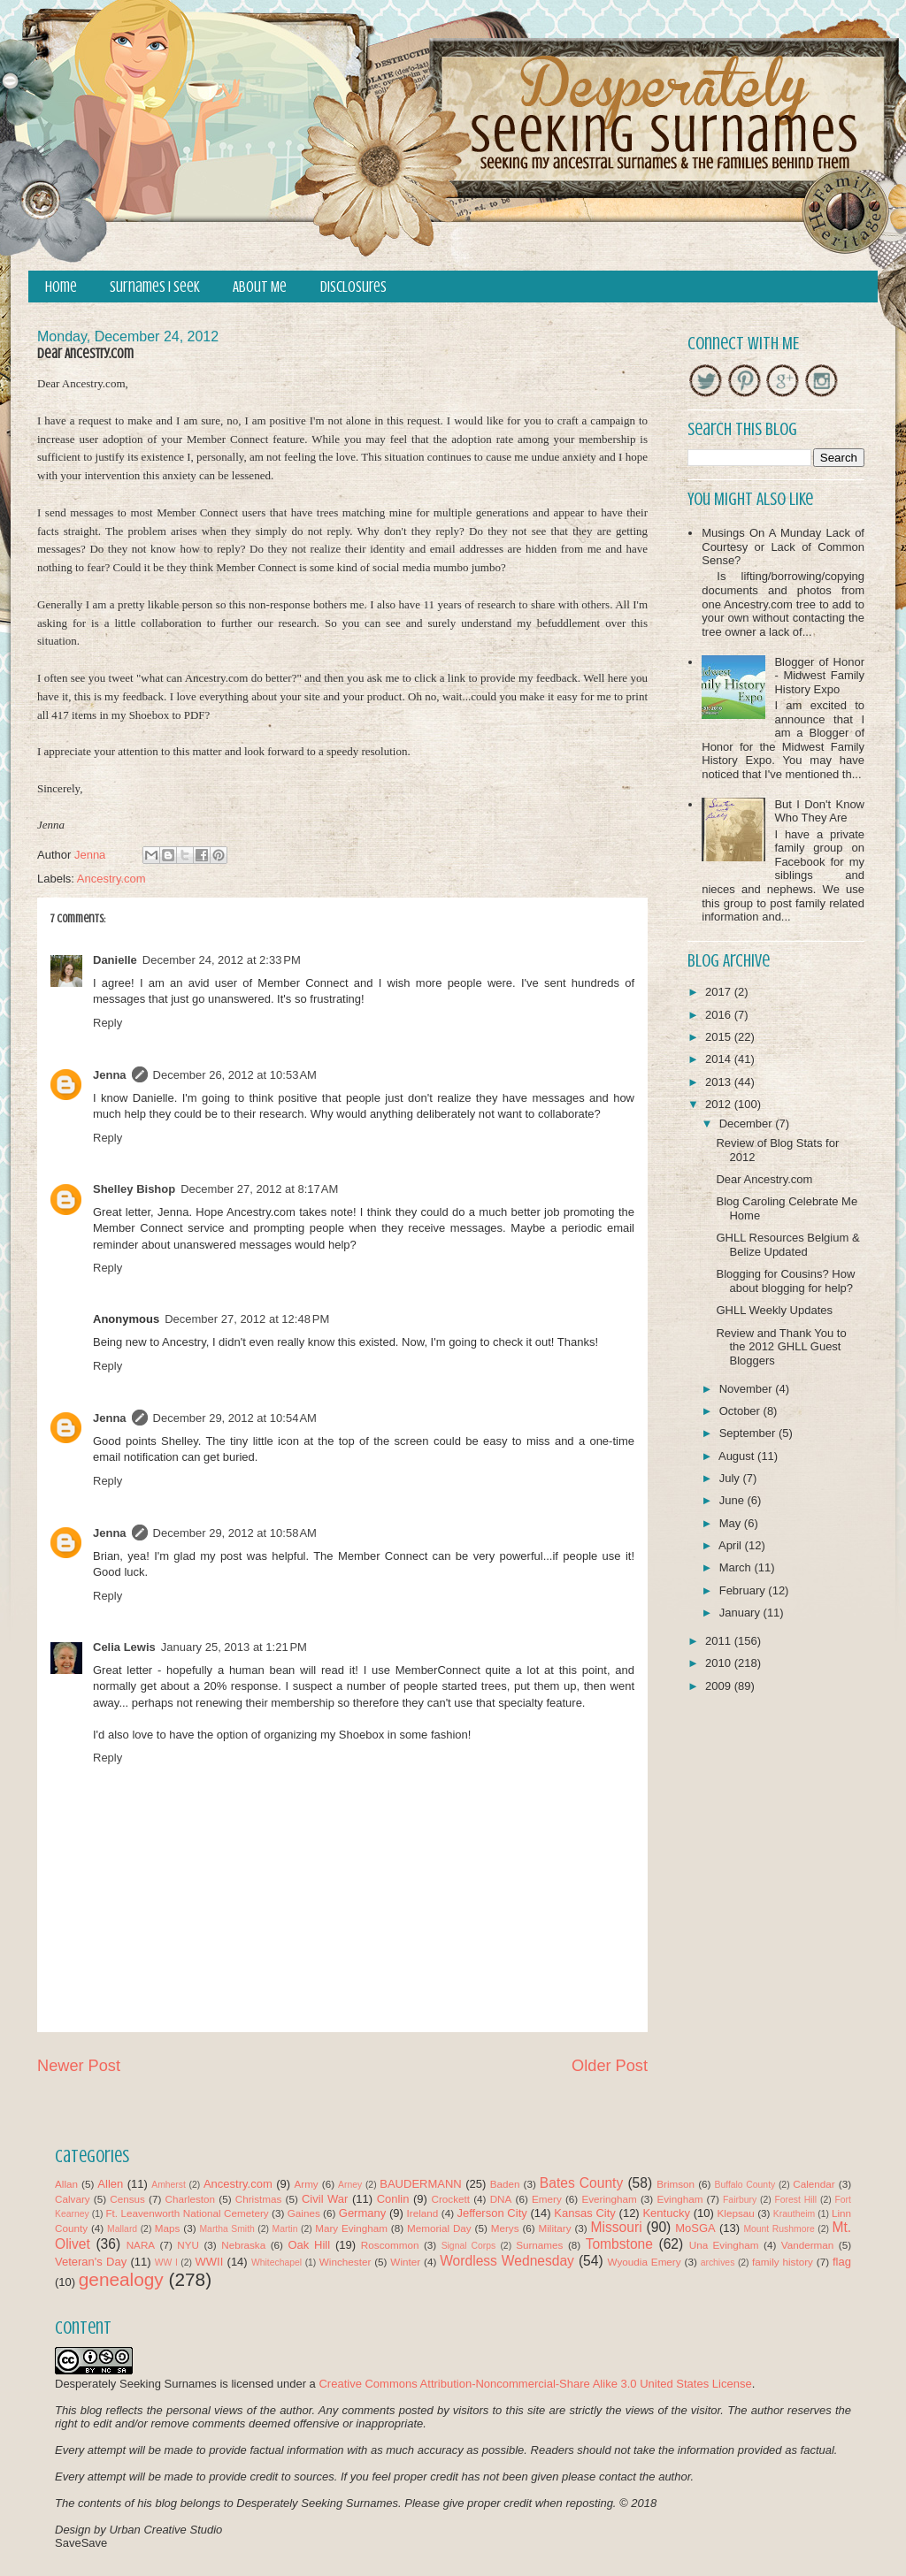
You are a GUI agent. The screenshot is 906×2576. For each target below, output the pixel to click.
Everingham (608, 2199)
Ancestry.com (111, 878)
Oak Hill (309, 2244)
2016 (719, 1014)
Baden (505, 2184)
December (747, 1123)
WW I (166, 2262)
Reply (107, 1022)
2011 (719, 1640)
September (749, 1433)
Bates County (581, 2182)
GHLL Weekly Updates (774, 1310)
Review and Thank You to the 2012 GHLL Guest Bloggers (781, 1346)
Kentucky (665, 2213)
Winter (405, 2261)
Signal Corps (468, 2246)
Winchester (345, 2261)
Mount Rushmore (778, 2229)
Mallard (122, 2229)
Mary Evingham (351, 2228)
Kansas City (584, 2213)
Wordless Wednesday (507, 2260)
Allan (66, 2184)
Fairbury (739, 2200)
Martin (285, 2229)
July (731, 1478)
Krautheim (794, 2214)
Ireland (423, 2213)
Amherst (168, 2185)
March (737, 1567)
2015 (719, 1036)
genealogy (121, 2279)
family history (782, 2261)
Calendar (813, 2184)
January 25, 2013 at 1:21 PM (234, 1647)
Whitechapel (276, 2262)
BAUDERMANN (420, 2183)
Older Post (610, 2066)
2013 (719, 1082)
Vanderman (807, 2245)
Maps (167, 2228)
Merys (505, 2228)
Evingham (679, 2199)
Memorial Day (439, 2228)
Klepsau (736, 2213)
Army (306, 2184)
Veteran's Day (91, 2261)
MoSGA (695, 2228)
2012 (719, 1104)
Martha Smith (226, 2229)
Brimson (675, 2184)
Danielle (115, 960)
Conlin (393, 2198)
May (731, 1523)
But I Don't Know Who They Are (819, 811)
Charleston (190, 2199)
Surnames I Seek (155, 287)
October (741, 1411)
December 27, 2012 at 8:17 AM (259, 1189)
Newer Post (78, 2066)
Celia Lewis (124, 1647)
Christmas (258, 2199)
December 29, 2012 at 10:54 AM (235, 1418)
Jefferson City (491, 2213)
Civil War (325, 2198)
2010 (719, 1663)
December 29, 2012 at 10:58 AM (235, 1533)
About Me (260, 287)
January (741, 1612)
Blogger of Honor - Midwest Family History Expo (819, 675)
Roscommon (390, 2245)
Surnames (539, 2245)
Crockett (450, 2199)
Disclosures (353, 287)
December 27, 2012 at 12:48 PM (247, 1319)
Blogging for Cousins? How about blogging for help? (785, 1281)
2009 (719, 1686)
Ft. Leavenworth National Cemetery (186, 2213)
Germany (362, 2213)
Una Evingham (724, 2245)
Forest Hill (795, 2200)
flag (842, 2261)
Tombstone (619, 2243)
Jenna (110, 1075)
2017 (719, 991)
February (744, 1590)
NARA (141, 2245)
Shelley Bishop (134, 1189)
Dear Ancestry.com (764, 1179)
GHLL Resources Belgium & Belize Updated (787, 1244)
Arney (350, 2185)
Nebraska (243, 2245)
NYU (188, 2245)
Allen (110, 2183)
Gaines (304, 2213)
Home (61, 287)
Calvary (72, 2199)
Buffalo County (744, 2185)
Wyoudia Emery (644, 2261)
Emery (547, 2199)
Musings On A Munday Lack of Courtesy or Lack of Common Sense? (783, 546)
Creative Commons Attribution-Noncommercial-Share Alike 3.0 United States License (535, 2383)
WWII (210, 2261)
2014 (719, 1059)
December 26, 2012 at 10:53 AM (235, 1075)
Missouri (616, 2227)
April (731, 1545)
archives (718, 2262)
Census (127, 2199)
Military (555, 2228)
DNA (501, 2199)
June (733, 1500)
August (737, 1456)
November (747, 1388)
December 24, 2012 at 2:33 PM (221, 960)
